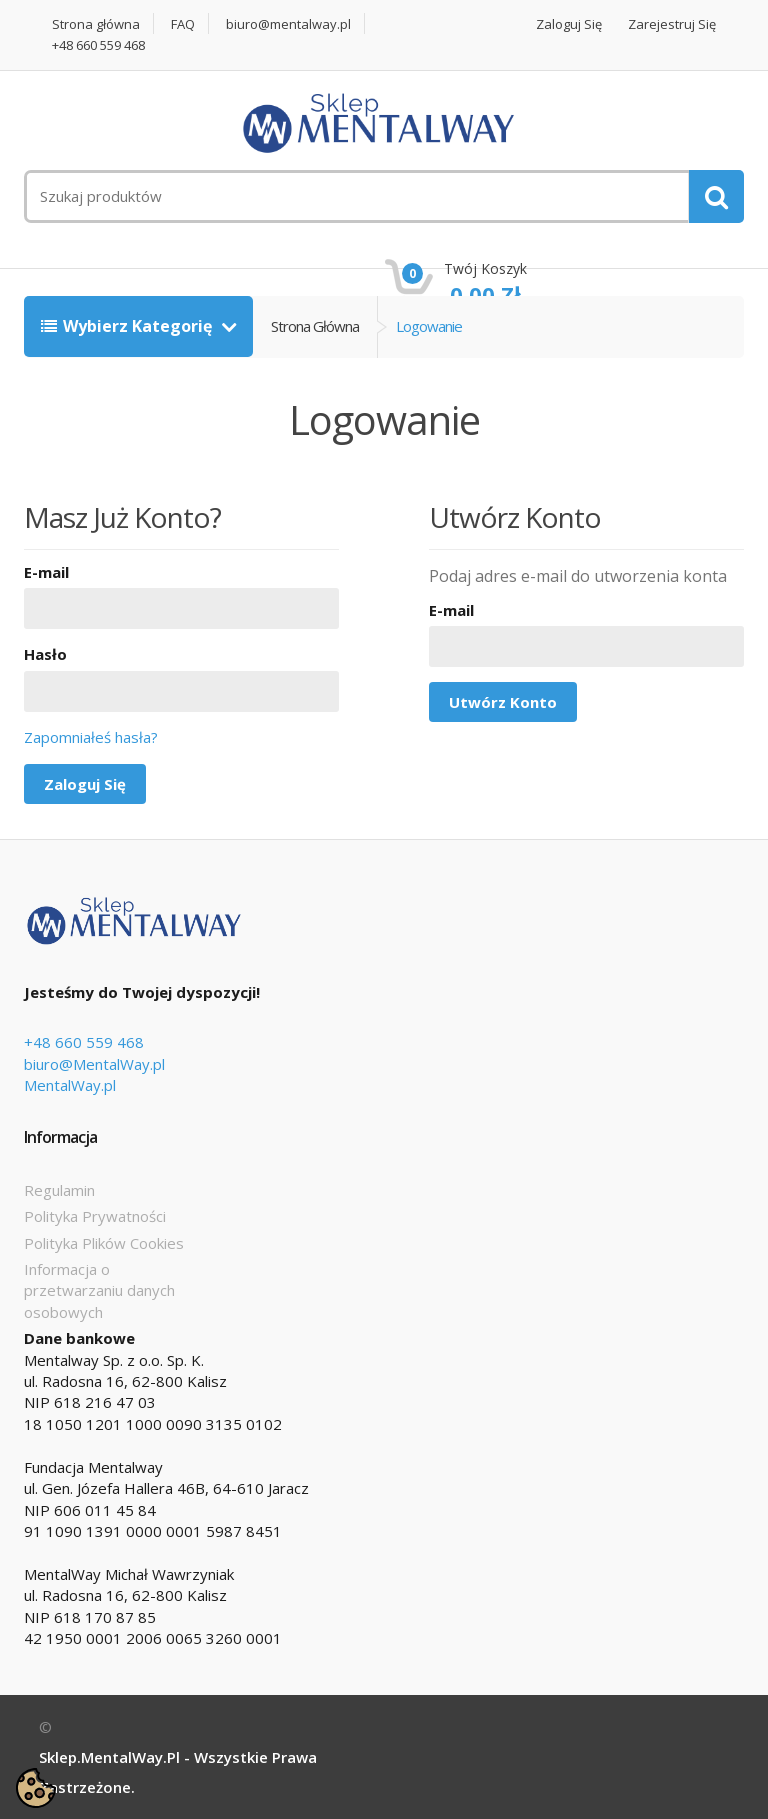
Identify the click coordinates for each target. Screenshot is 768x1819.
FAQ (183, 24)
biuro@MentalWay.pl (94, 1064)
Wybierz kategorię (128, 326)
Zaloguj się (569, 24)
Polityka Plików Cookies (104, 1243)
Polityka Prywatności (95, 1216)
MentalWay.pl (70, 1085)
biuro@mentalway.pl (288, 24)
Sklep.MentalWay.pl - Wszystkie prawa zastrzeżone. (178, 1772)
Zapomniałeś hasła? (91, 737)
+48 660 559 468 (98, 45)
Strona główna (96, 24)
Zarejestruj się (672, 24)
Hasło (45, 654)
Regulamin (59, 1190)
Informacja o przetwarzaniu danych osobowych (99, 1290)
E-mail (46, 572)
